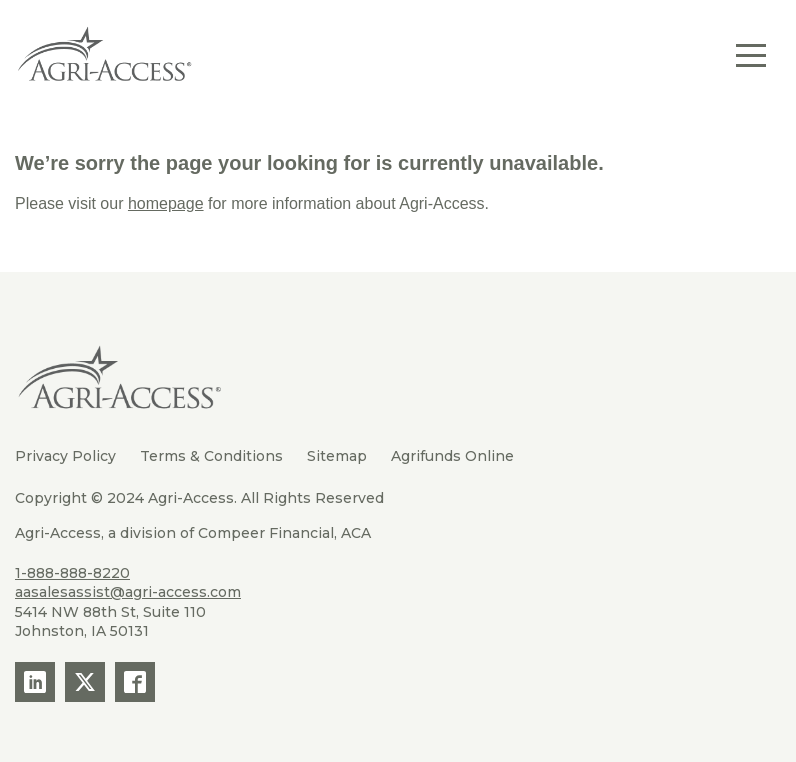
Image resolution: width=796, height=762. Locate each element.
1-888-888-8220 (72, 573)
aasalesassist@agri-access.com (128, 592)
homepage (166, 203)
